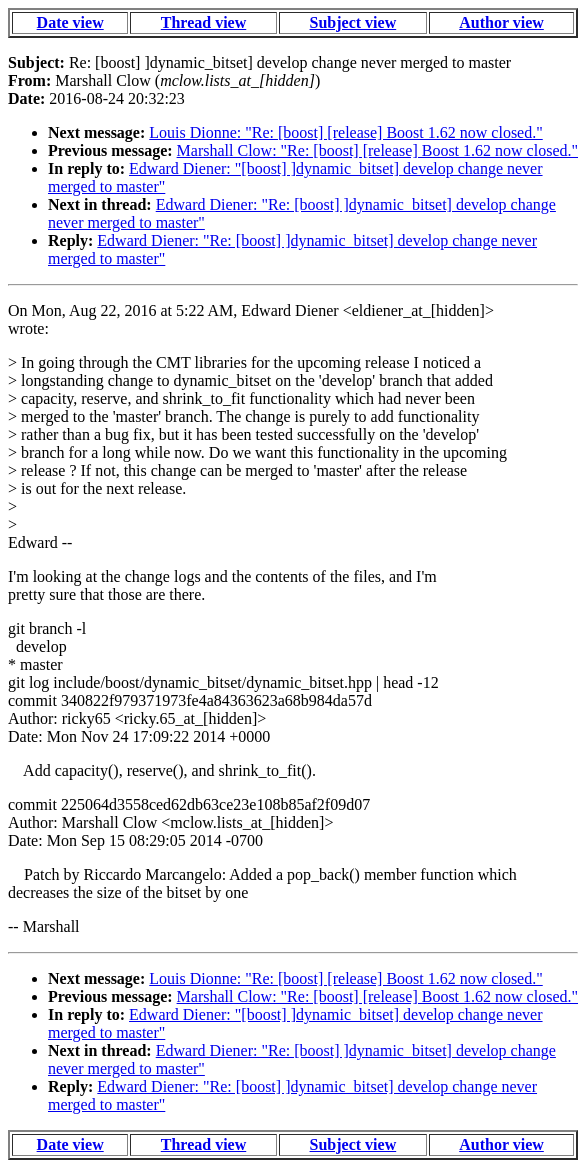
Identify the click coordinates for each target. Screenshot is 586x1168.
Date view (70, 22)
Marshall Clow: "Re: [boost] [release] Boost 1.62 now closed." (377, 150)
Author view (501, 22)
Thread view (203, 22)
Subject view (353, 22)
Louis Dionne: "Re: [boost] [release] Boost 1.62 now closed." (345, 132)
